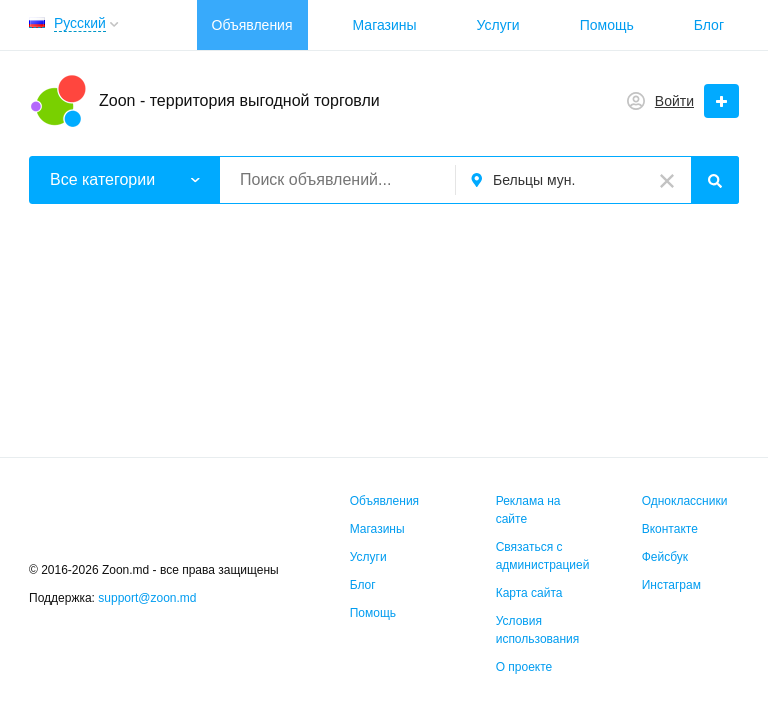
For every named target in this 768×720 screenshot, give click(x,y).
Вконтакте (670, 529)
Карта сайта (529, 593)
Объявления (252, 25)
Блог (709, 25)
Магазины (385, 25)
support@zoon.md (149, 598)
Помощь (607, 25)
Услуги (498, 25)
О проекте (524, 667)
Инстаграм (671, 585)
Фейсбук (665, 557)
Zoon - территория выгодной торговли (239, 100)
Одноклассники (685, 501)
